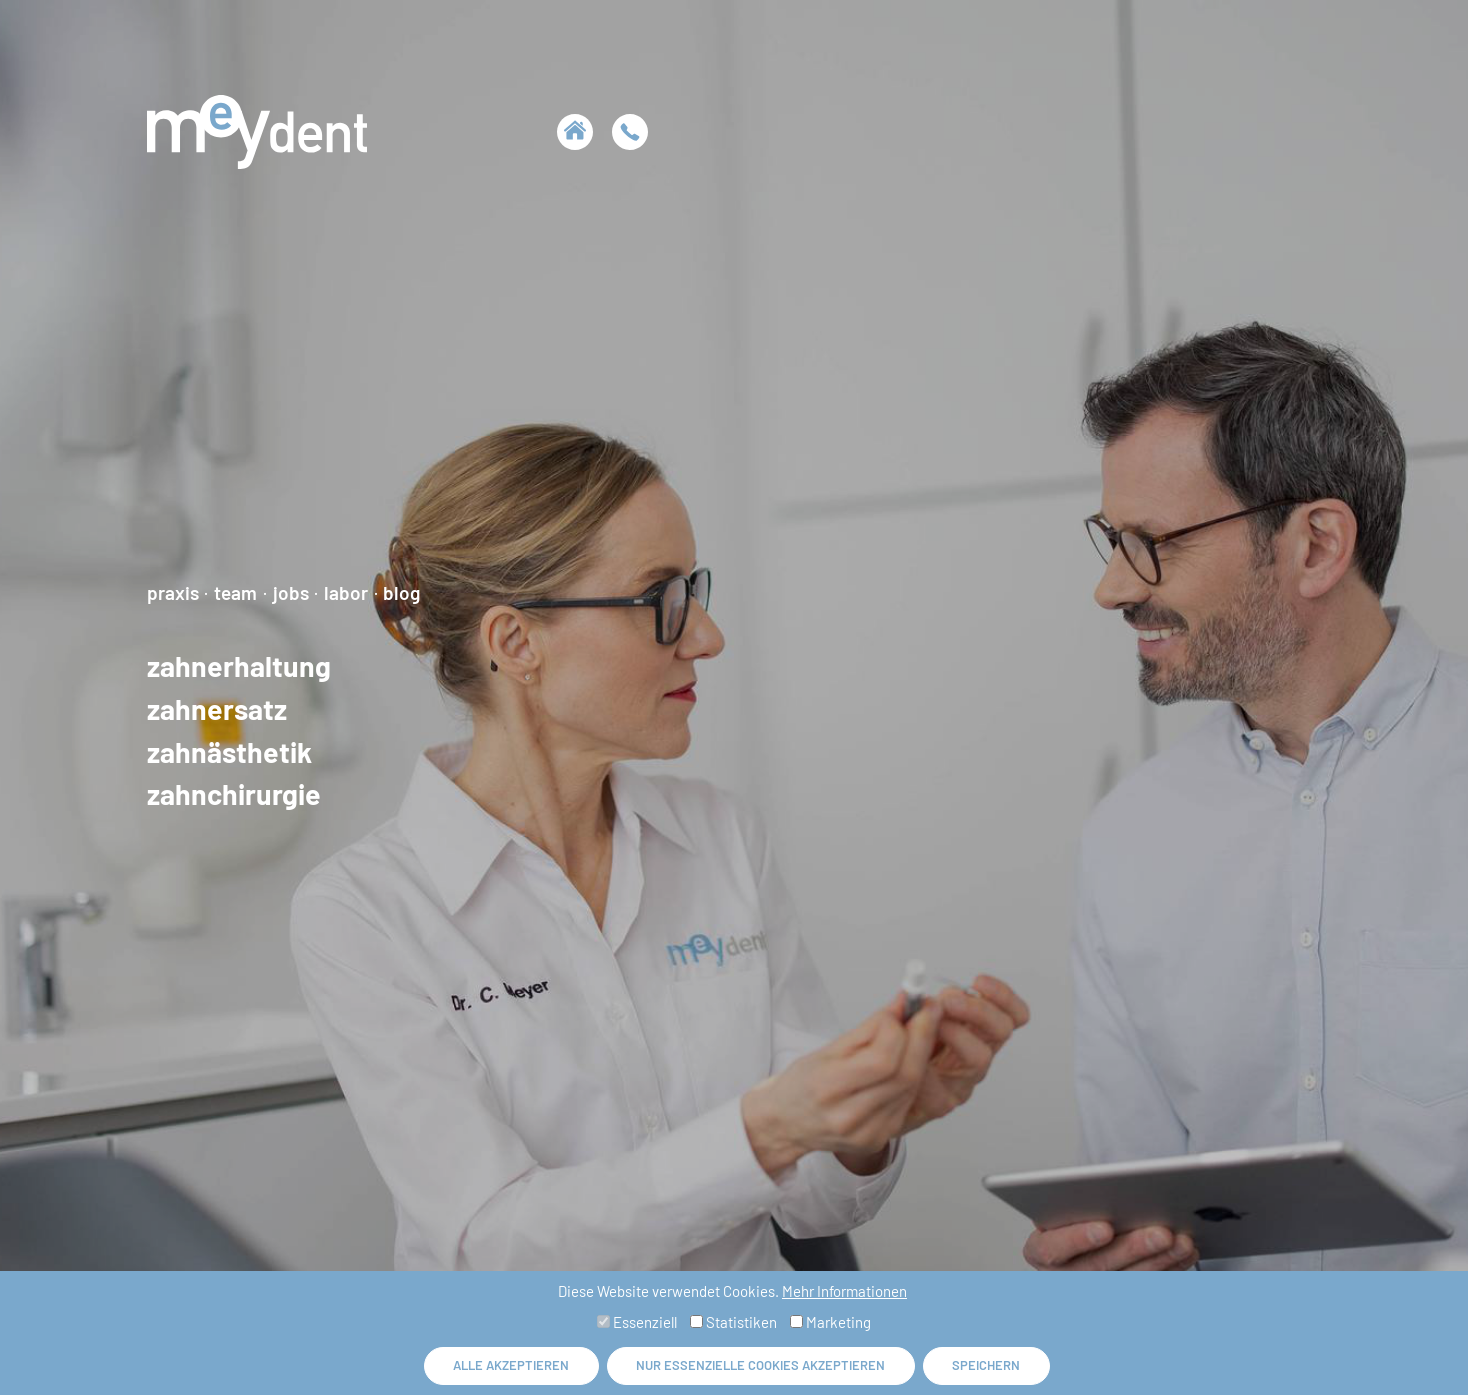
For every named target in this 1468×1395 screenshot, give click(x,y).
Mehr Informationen (844, 1291)
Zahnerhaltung (239, 665)
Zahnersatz (217, 708)
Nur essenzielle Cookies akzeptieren (760, 1365)
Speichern (986, 1365)
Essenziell (637, 1322)
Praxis (173, 592)
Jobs (291, 592)
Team (235, 592)
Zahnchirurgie (234, 794)
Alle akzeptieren (511, 1365)
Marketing (830, 1322)
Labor (346, 592)
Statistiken (733, 1322)
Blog (401, 592)
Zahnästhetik (229, 751)
